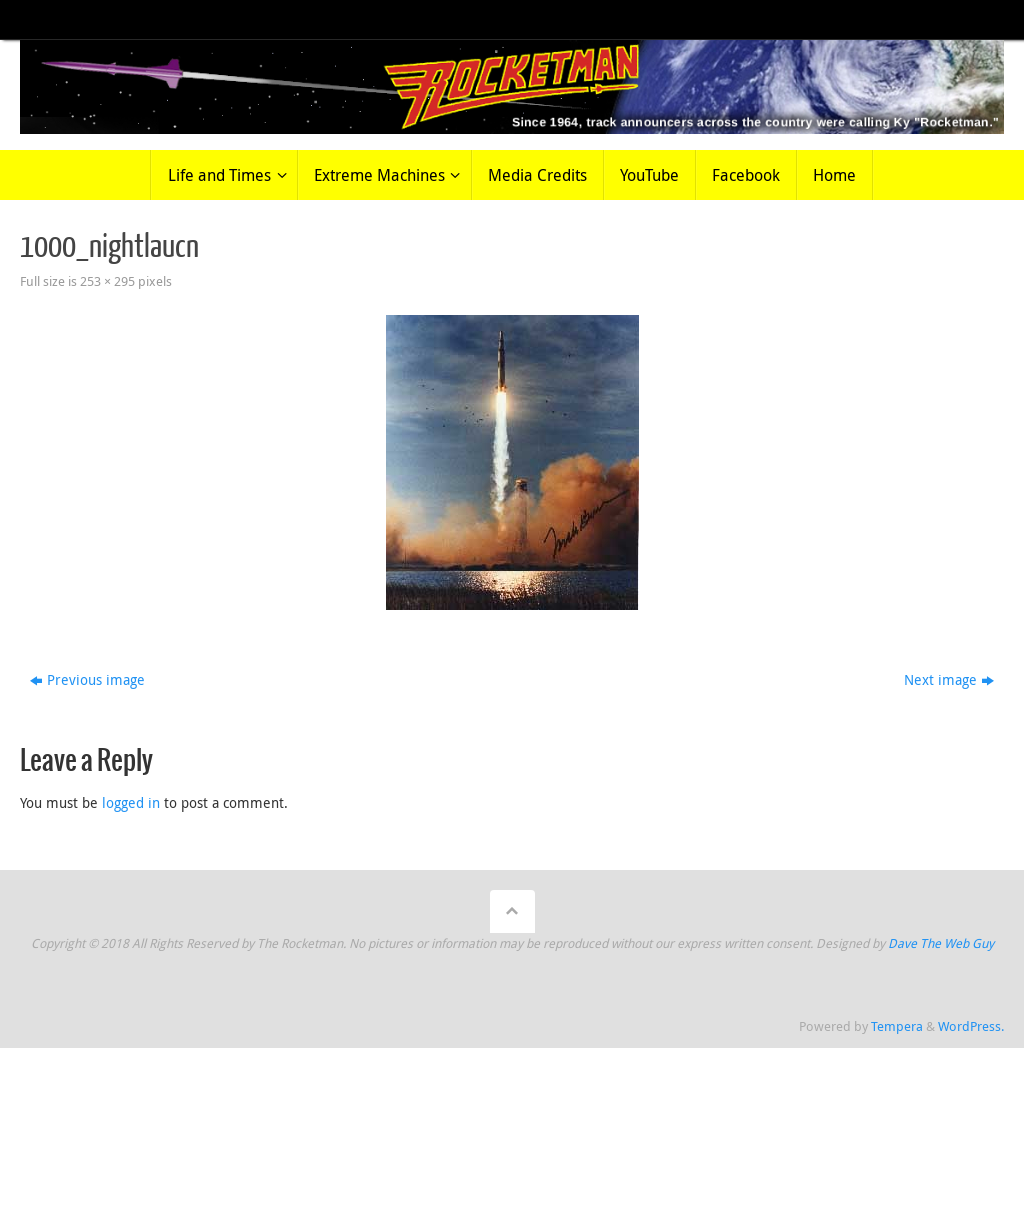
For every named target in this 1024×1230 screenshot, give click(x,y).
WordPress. (971, 1026)
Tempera (897, 1026)
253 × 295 (107, 281)
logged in (131, 802)
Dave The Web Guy (941, 943)
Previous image (87, 679)
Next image (949, 679)
